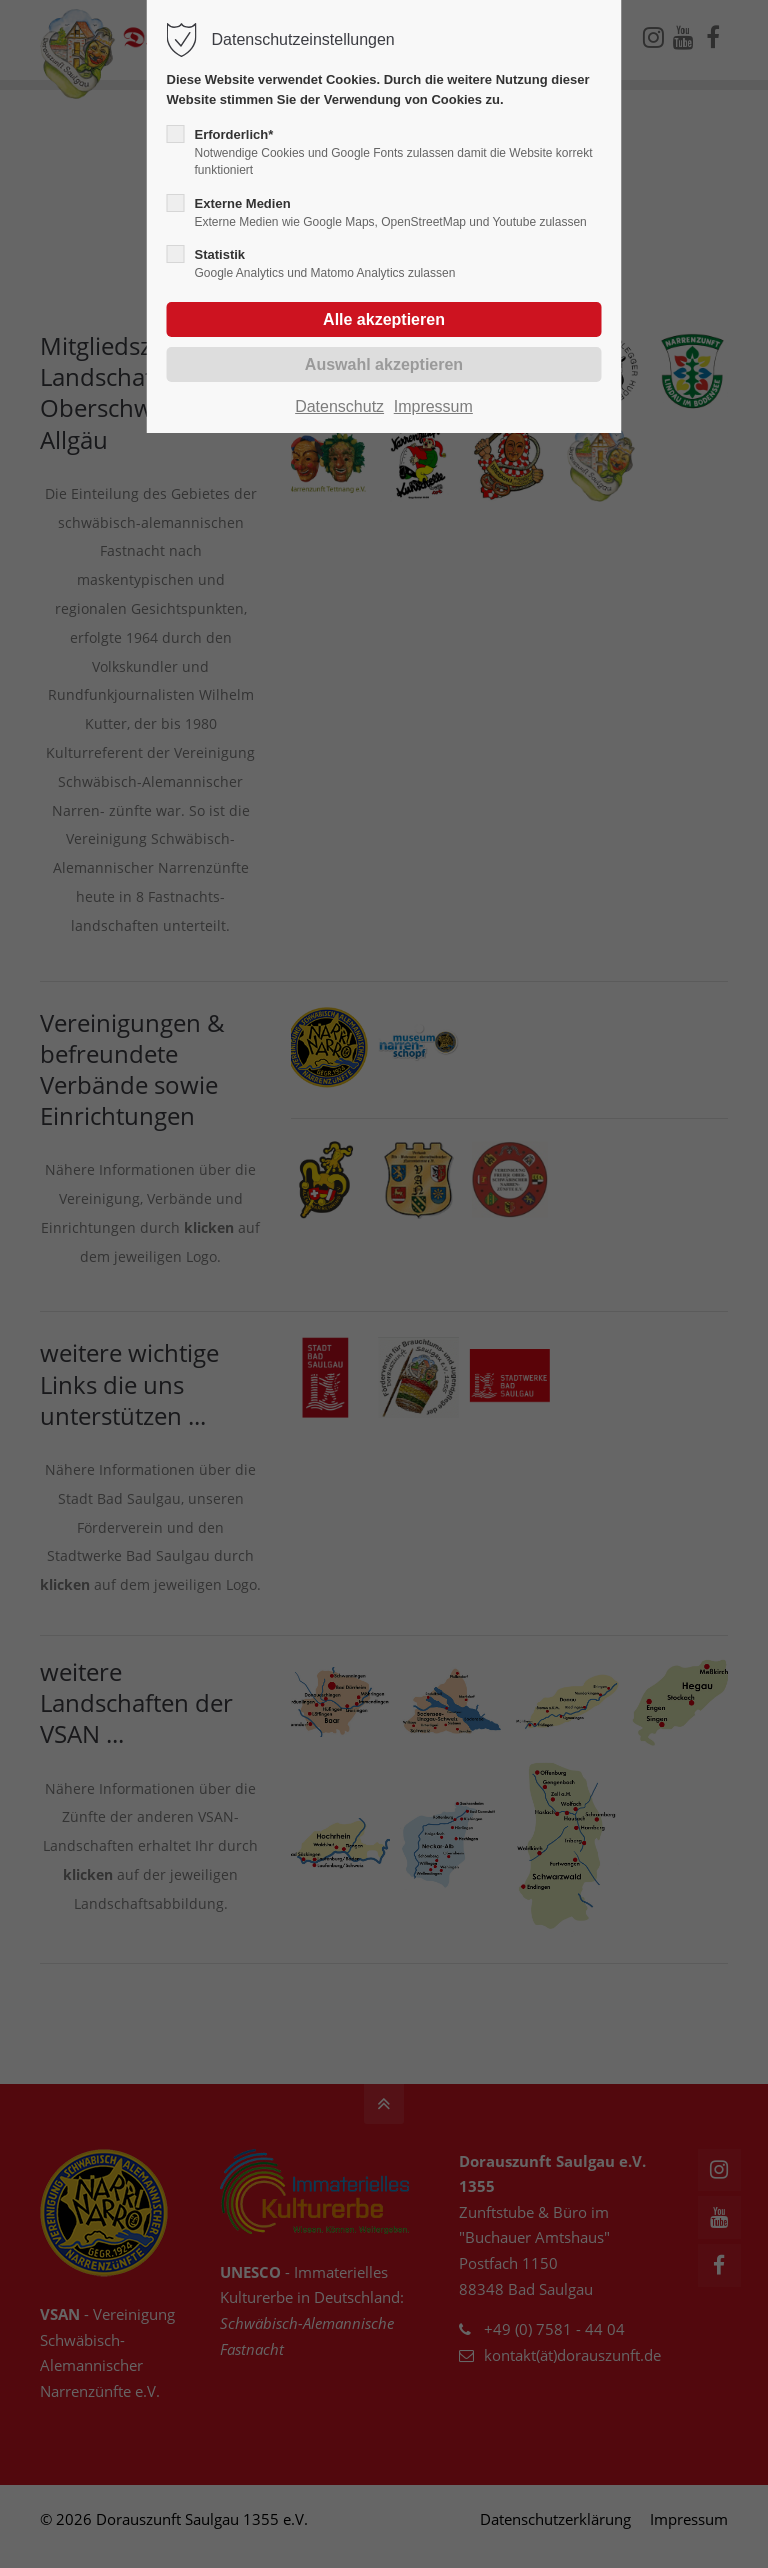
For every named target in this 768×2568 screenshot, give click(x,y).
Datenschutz (339, 406)
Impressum (433, 406)
